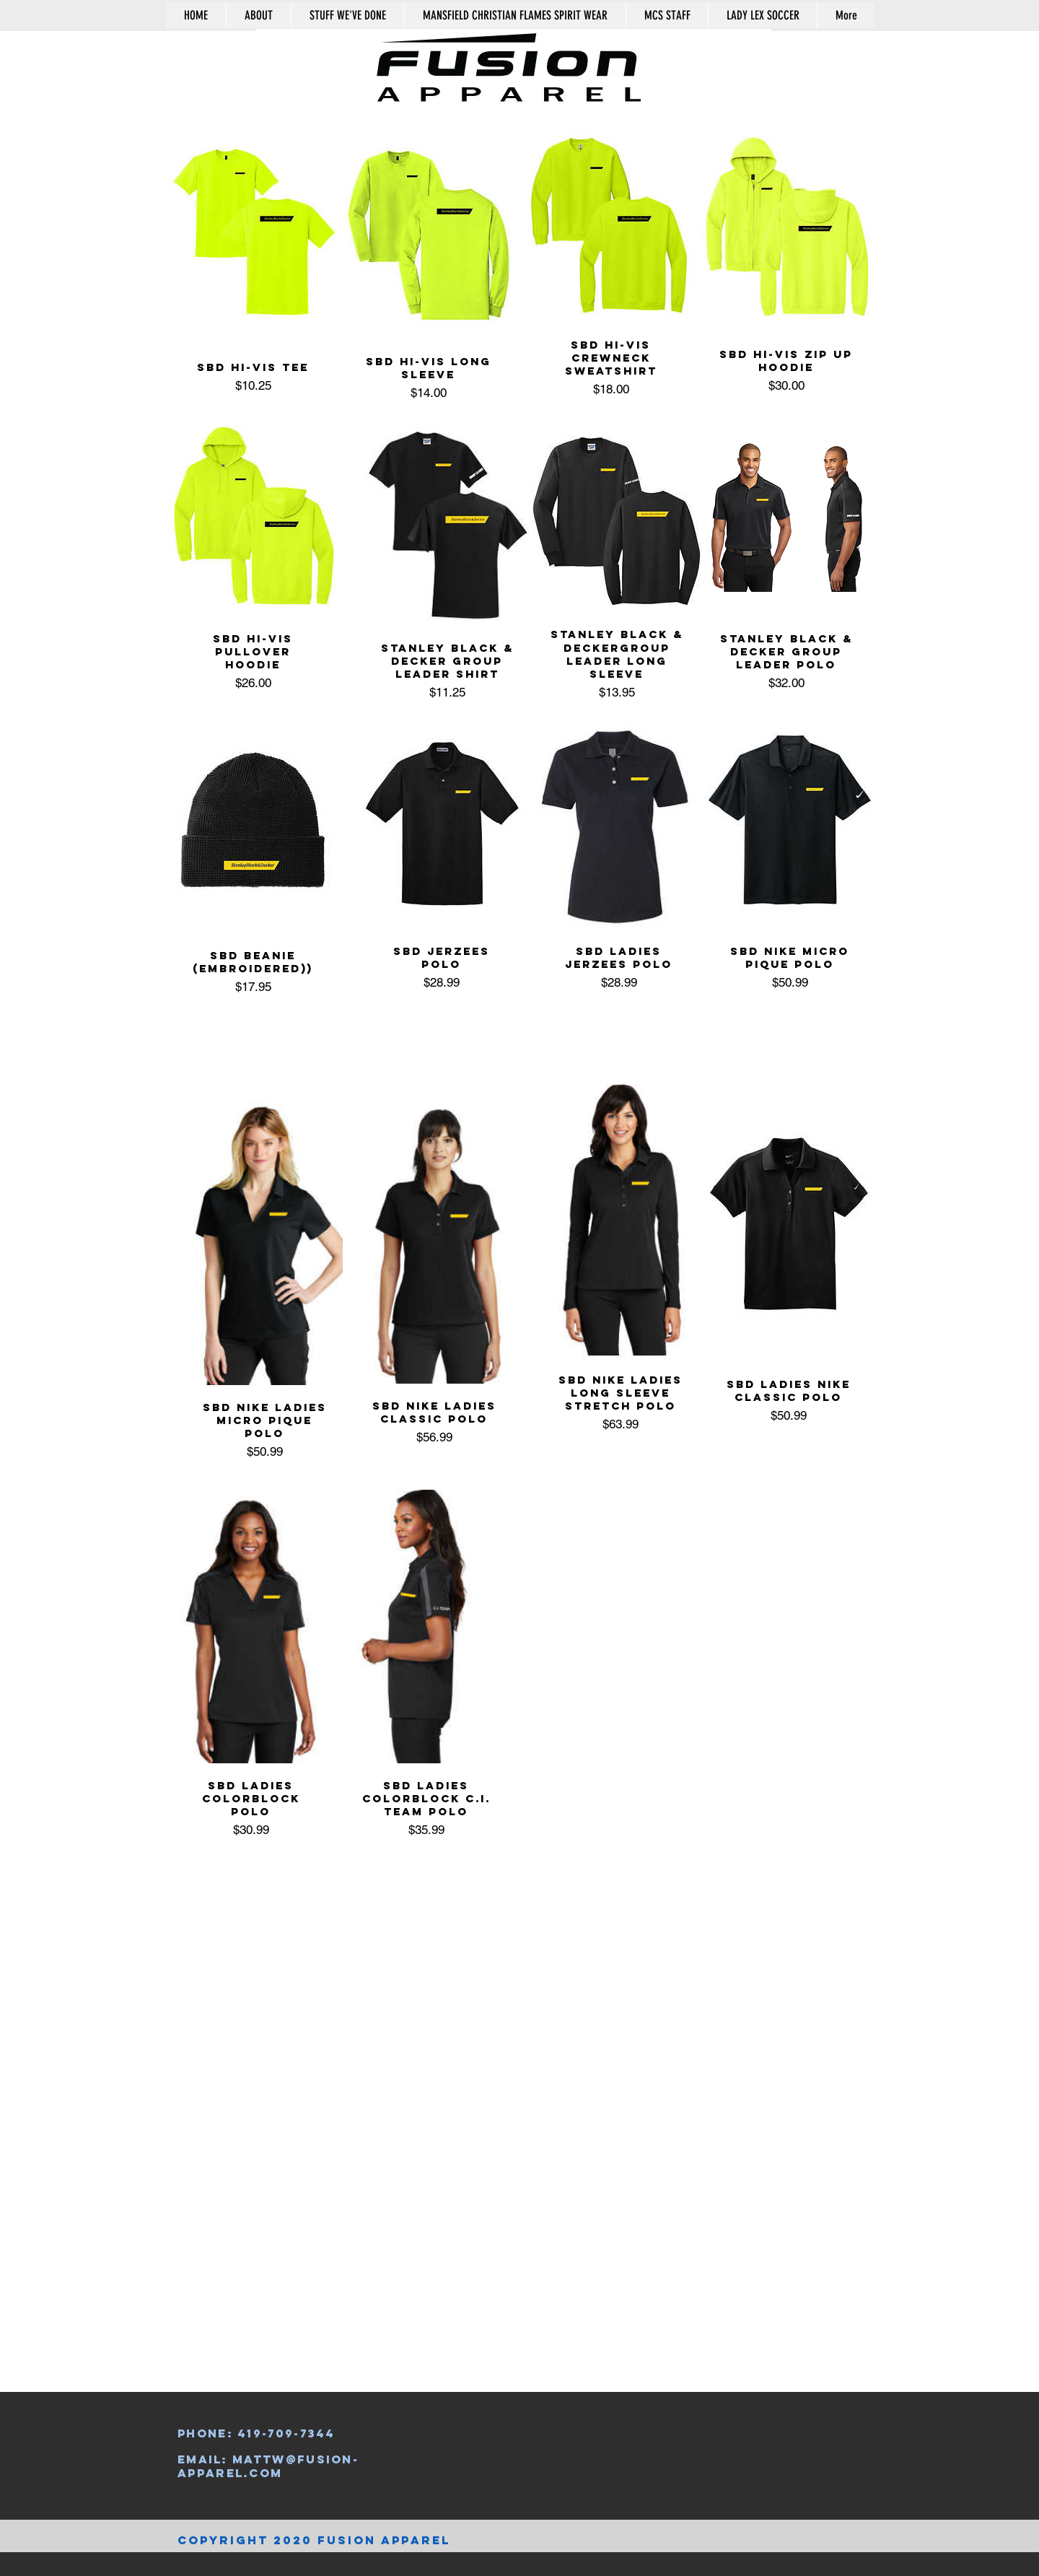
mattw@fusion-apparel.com (268, 2465)
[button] (809, 53)
